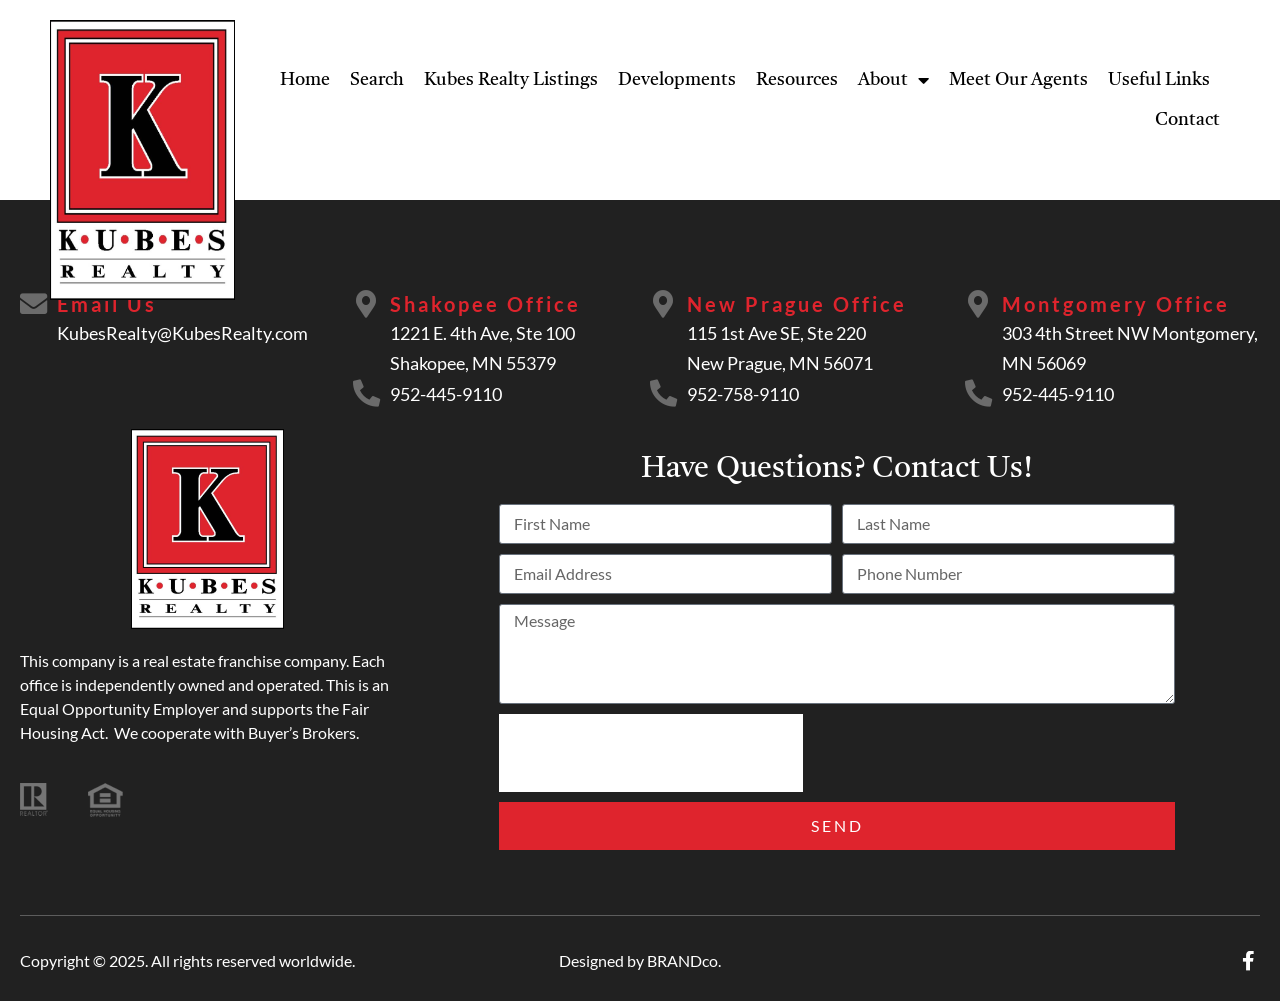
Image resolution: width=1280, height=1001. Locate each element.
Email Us (110, 304)
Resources (797, 80)
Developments (677, 80)
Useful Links (1159, 80)
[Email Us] (35, 305)
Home (305, 80)
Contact (1187, 120)
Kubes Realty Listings (511, 80)
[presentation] (651, 753)
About (893, 80)
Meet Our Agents (1018, 80)
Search (377, 80)
